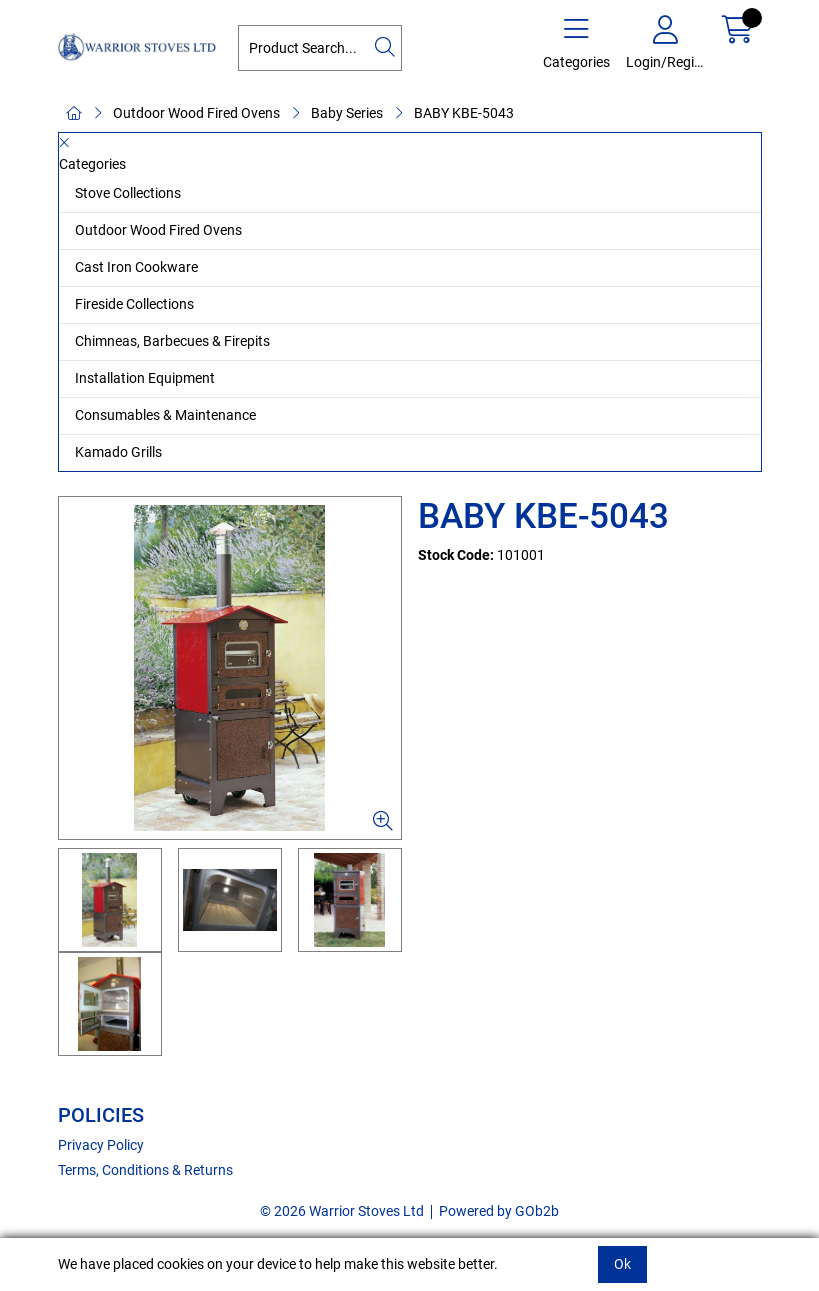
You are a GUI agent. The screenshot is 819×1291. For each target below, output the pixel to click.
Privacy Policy (101, 1145)
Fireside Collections (134, 304)
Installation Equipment (145, 378)
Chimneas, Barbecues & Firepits (172, 341)
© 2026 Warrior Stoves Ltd (342, 1211)
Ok (622, 1264)
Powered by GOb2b (499, 1211)
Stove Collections (128, 193)
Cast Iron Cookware (136, 267)
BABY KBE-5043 (464, 113)
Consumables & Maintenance (165, 415)
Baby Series (347, 113)
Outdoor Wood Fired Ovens (196, 113)
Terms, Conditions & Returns (145, 1170)
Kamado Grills (118, 452)
